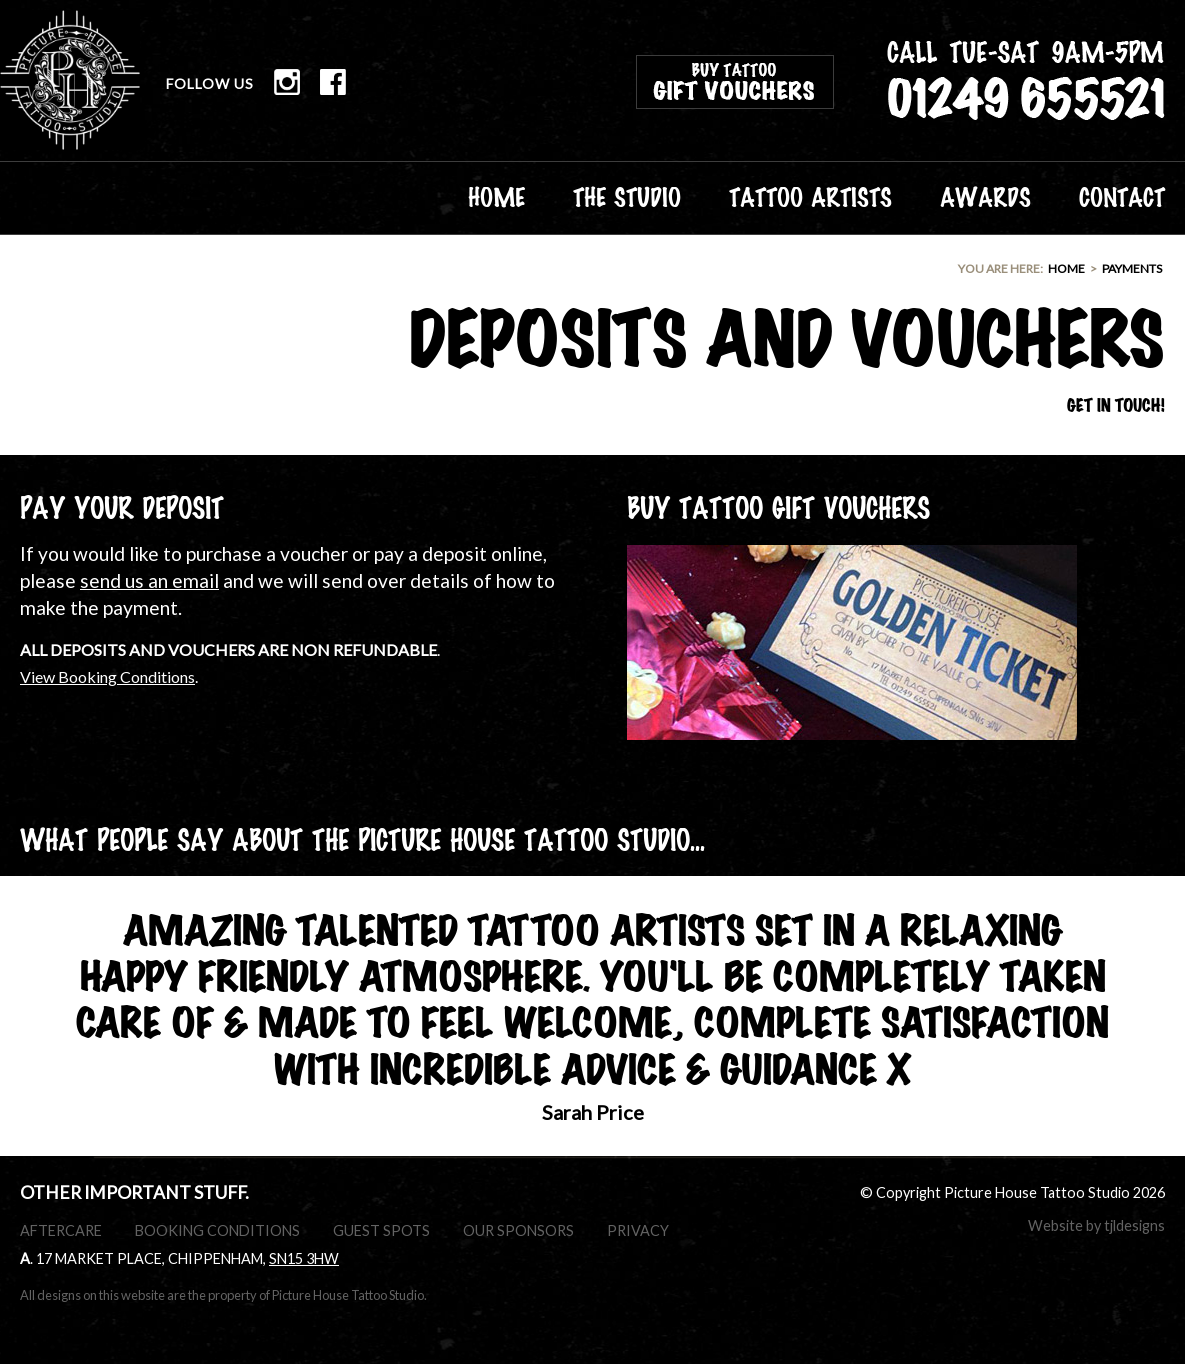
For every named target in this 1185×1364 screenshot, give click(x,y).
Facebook (333, 82)
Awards (985, 196)
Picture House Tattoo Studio (70, 80)
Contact (1122, 196)
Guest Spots (381, 1230)
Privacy (638, 1230)
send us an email (149, 580)
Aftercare (61, 1230)
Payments (1132, 268)
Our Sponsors (518, 1230)
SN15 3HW (304, 1258)
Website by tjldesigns (1096, 1225)
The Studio (627, 196)
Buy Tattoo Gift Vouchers (735, 82)
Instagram (287, 82)
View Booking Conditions (107, 676)
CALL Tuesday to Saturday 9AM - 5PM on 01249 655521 (1026, 80)
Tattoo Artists (810, 196)
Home (496, 196)
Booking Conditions (217, 1230)
